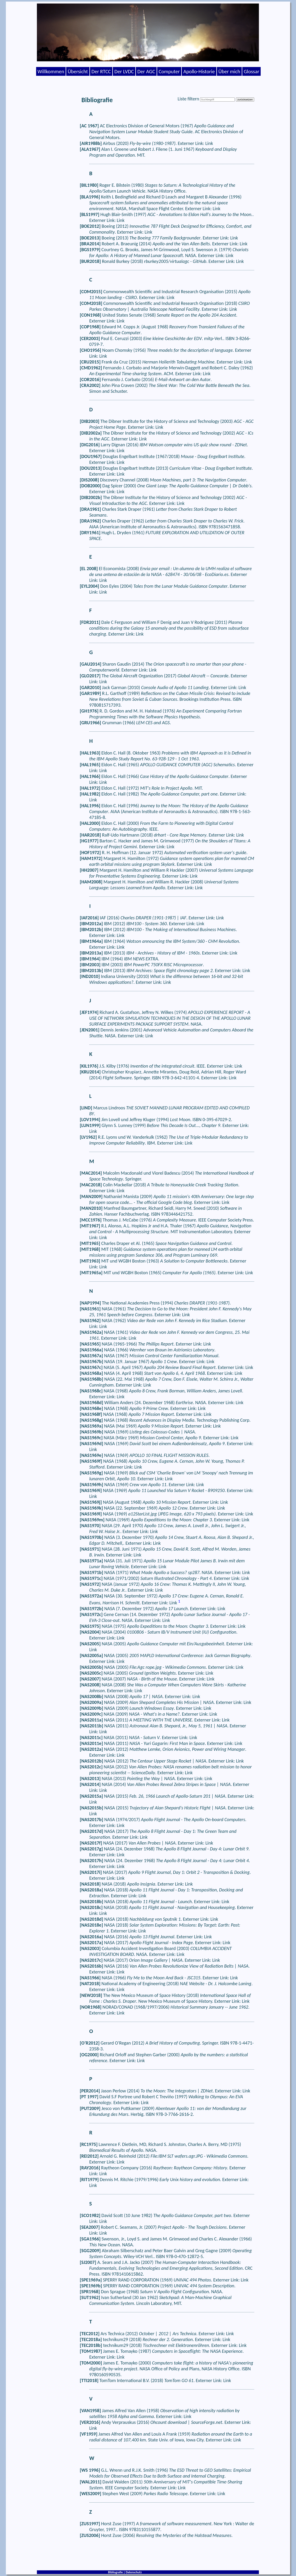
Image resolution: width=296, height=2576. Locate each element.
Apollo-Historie (199, 71)
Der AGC (146, 71)
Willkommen (50, 71)
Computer (169, 71)
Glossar (251, 71)
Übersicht (78, 71)
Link (209, 143)
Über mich (229, 71)
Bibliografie (115, 2572)
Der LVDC (124, 71)
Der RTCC (101, 71)
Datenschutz (134, 2572)
